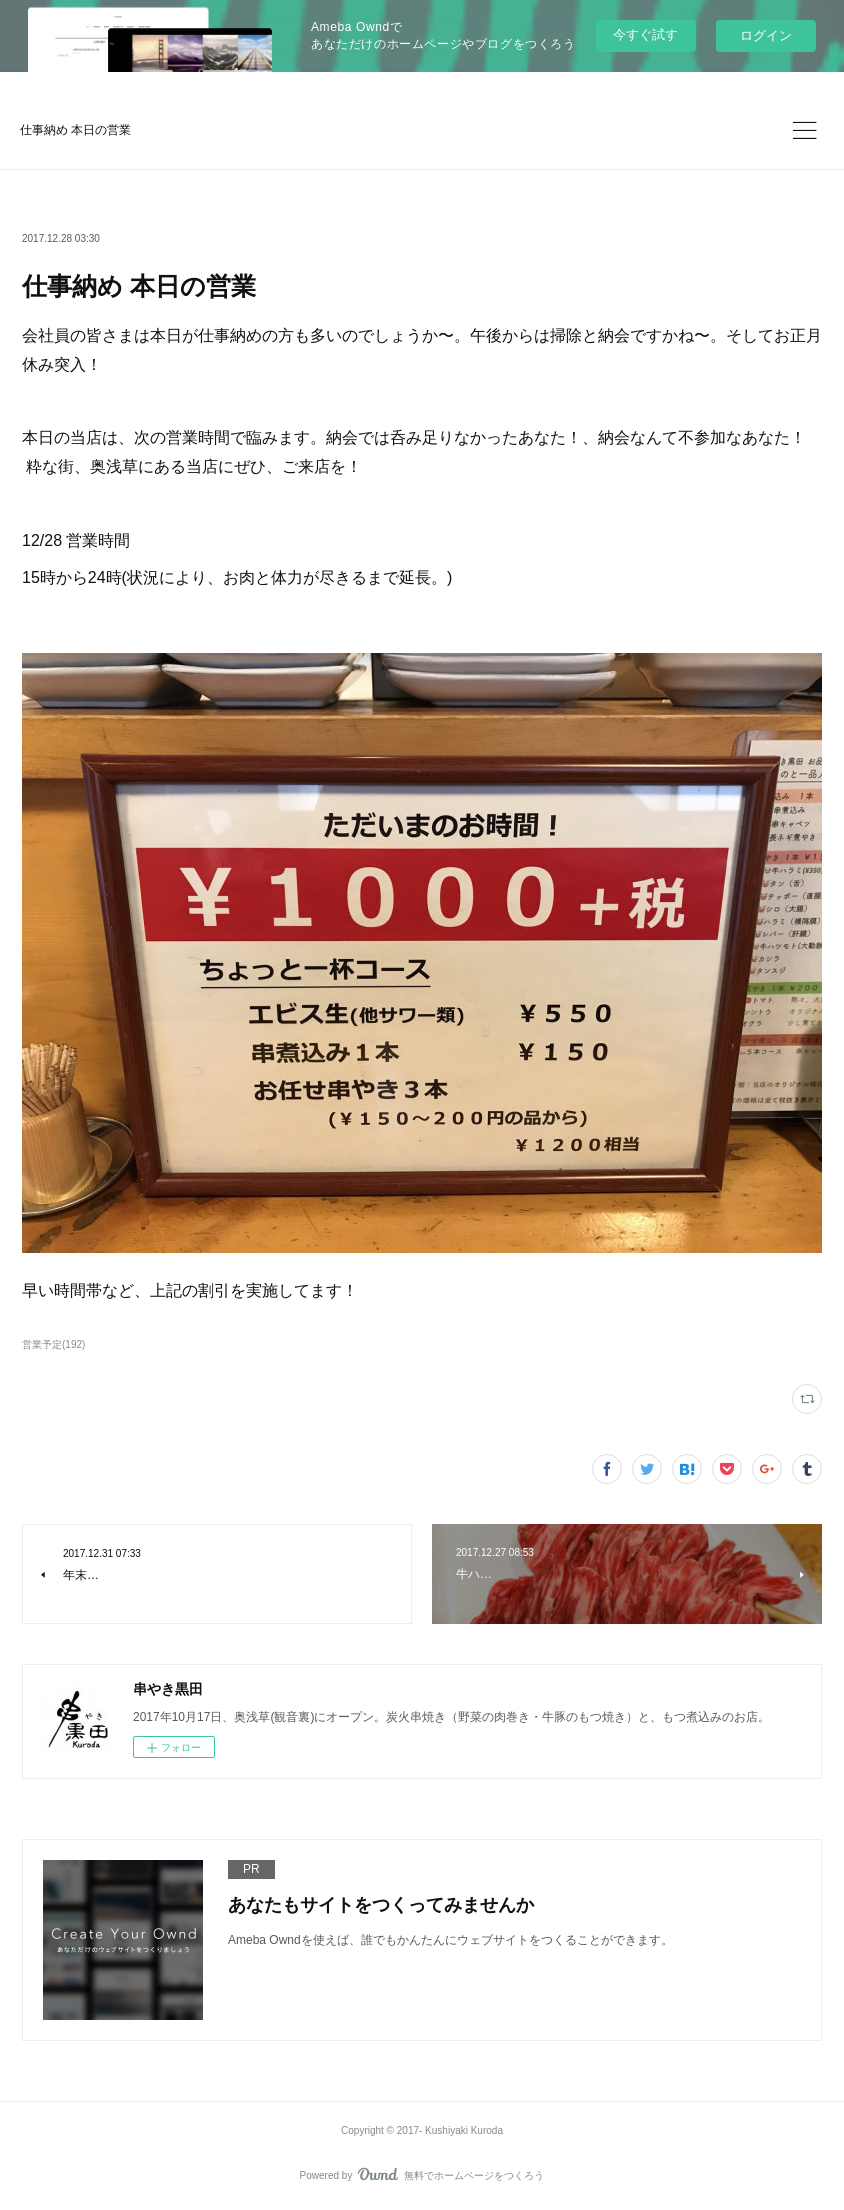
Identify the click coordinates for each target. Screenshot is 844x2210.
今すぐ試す (645, 34)
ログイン (766, 35)
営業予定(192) (53, 1344)
